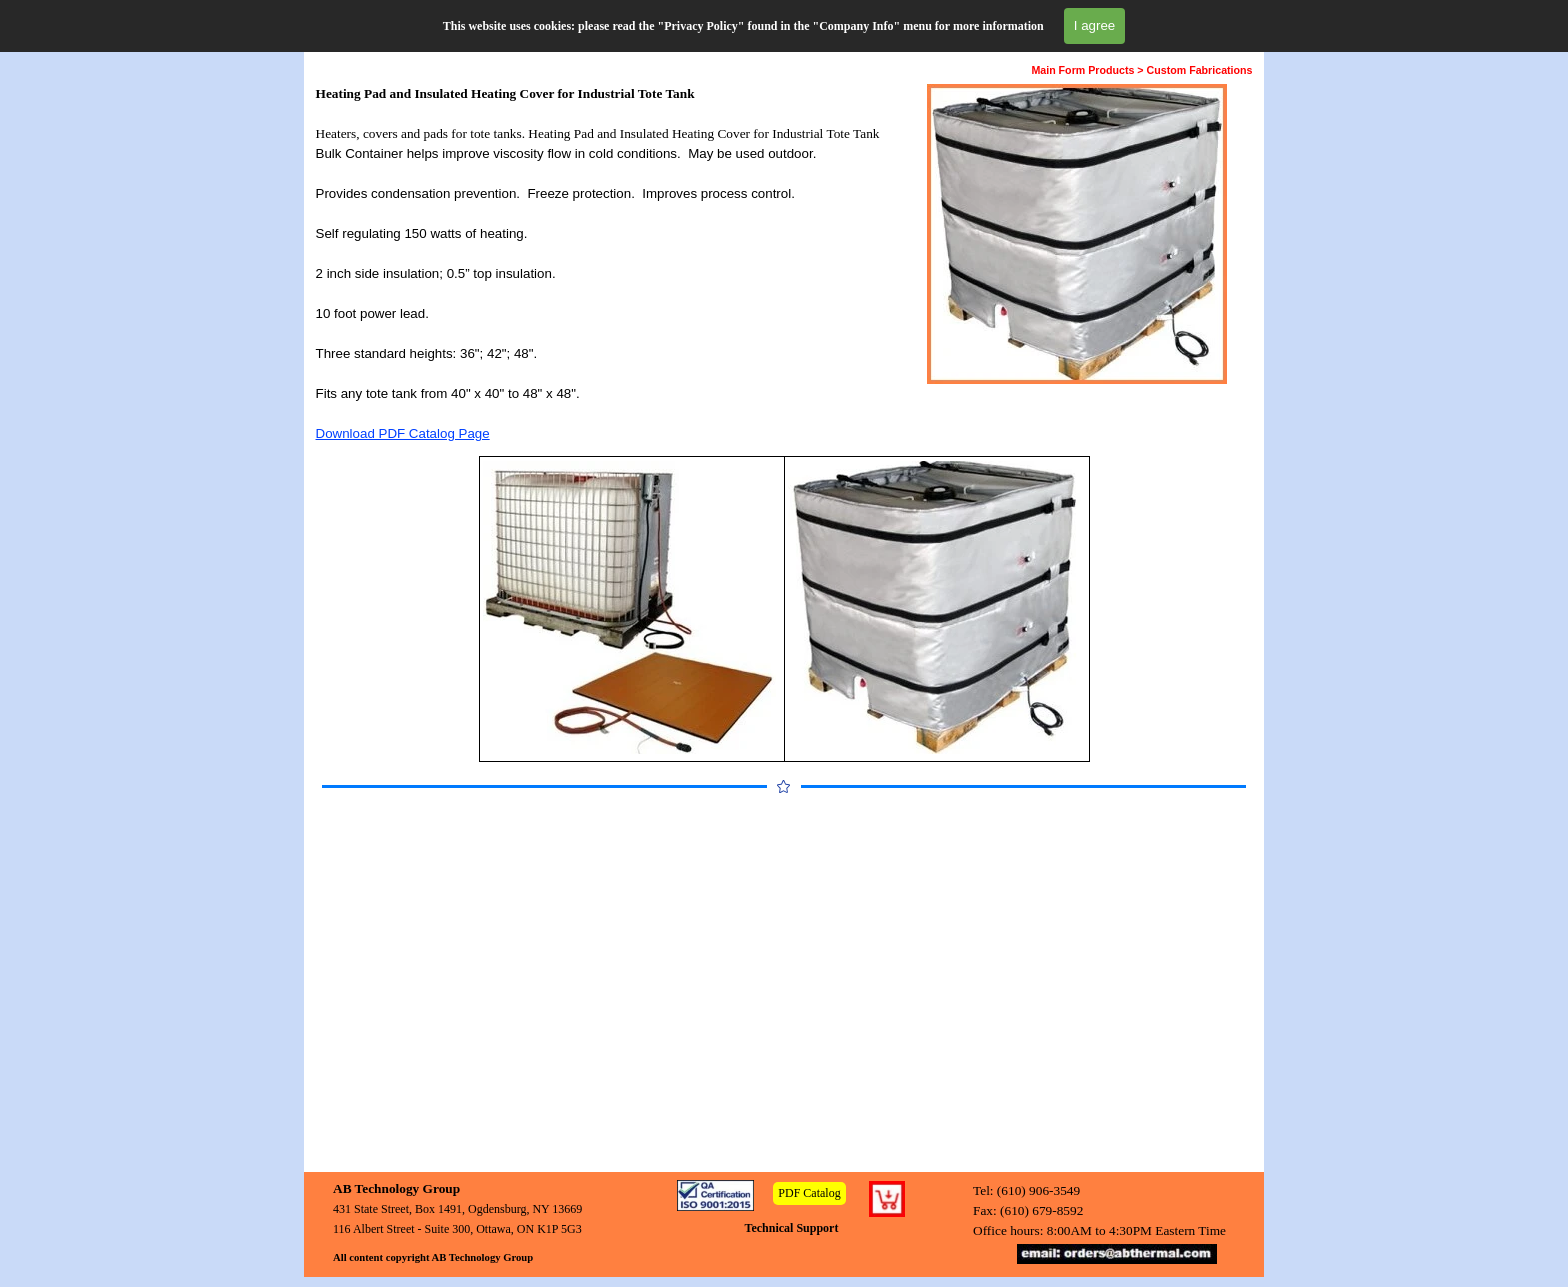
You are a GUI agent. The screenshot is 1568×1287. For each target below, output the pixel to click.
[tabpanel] (603, 264)
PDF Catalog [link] (809, 1193)
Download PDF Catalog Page (403, 433)
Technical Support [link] (792, 1228)
